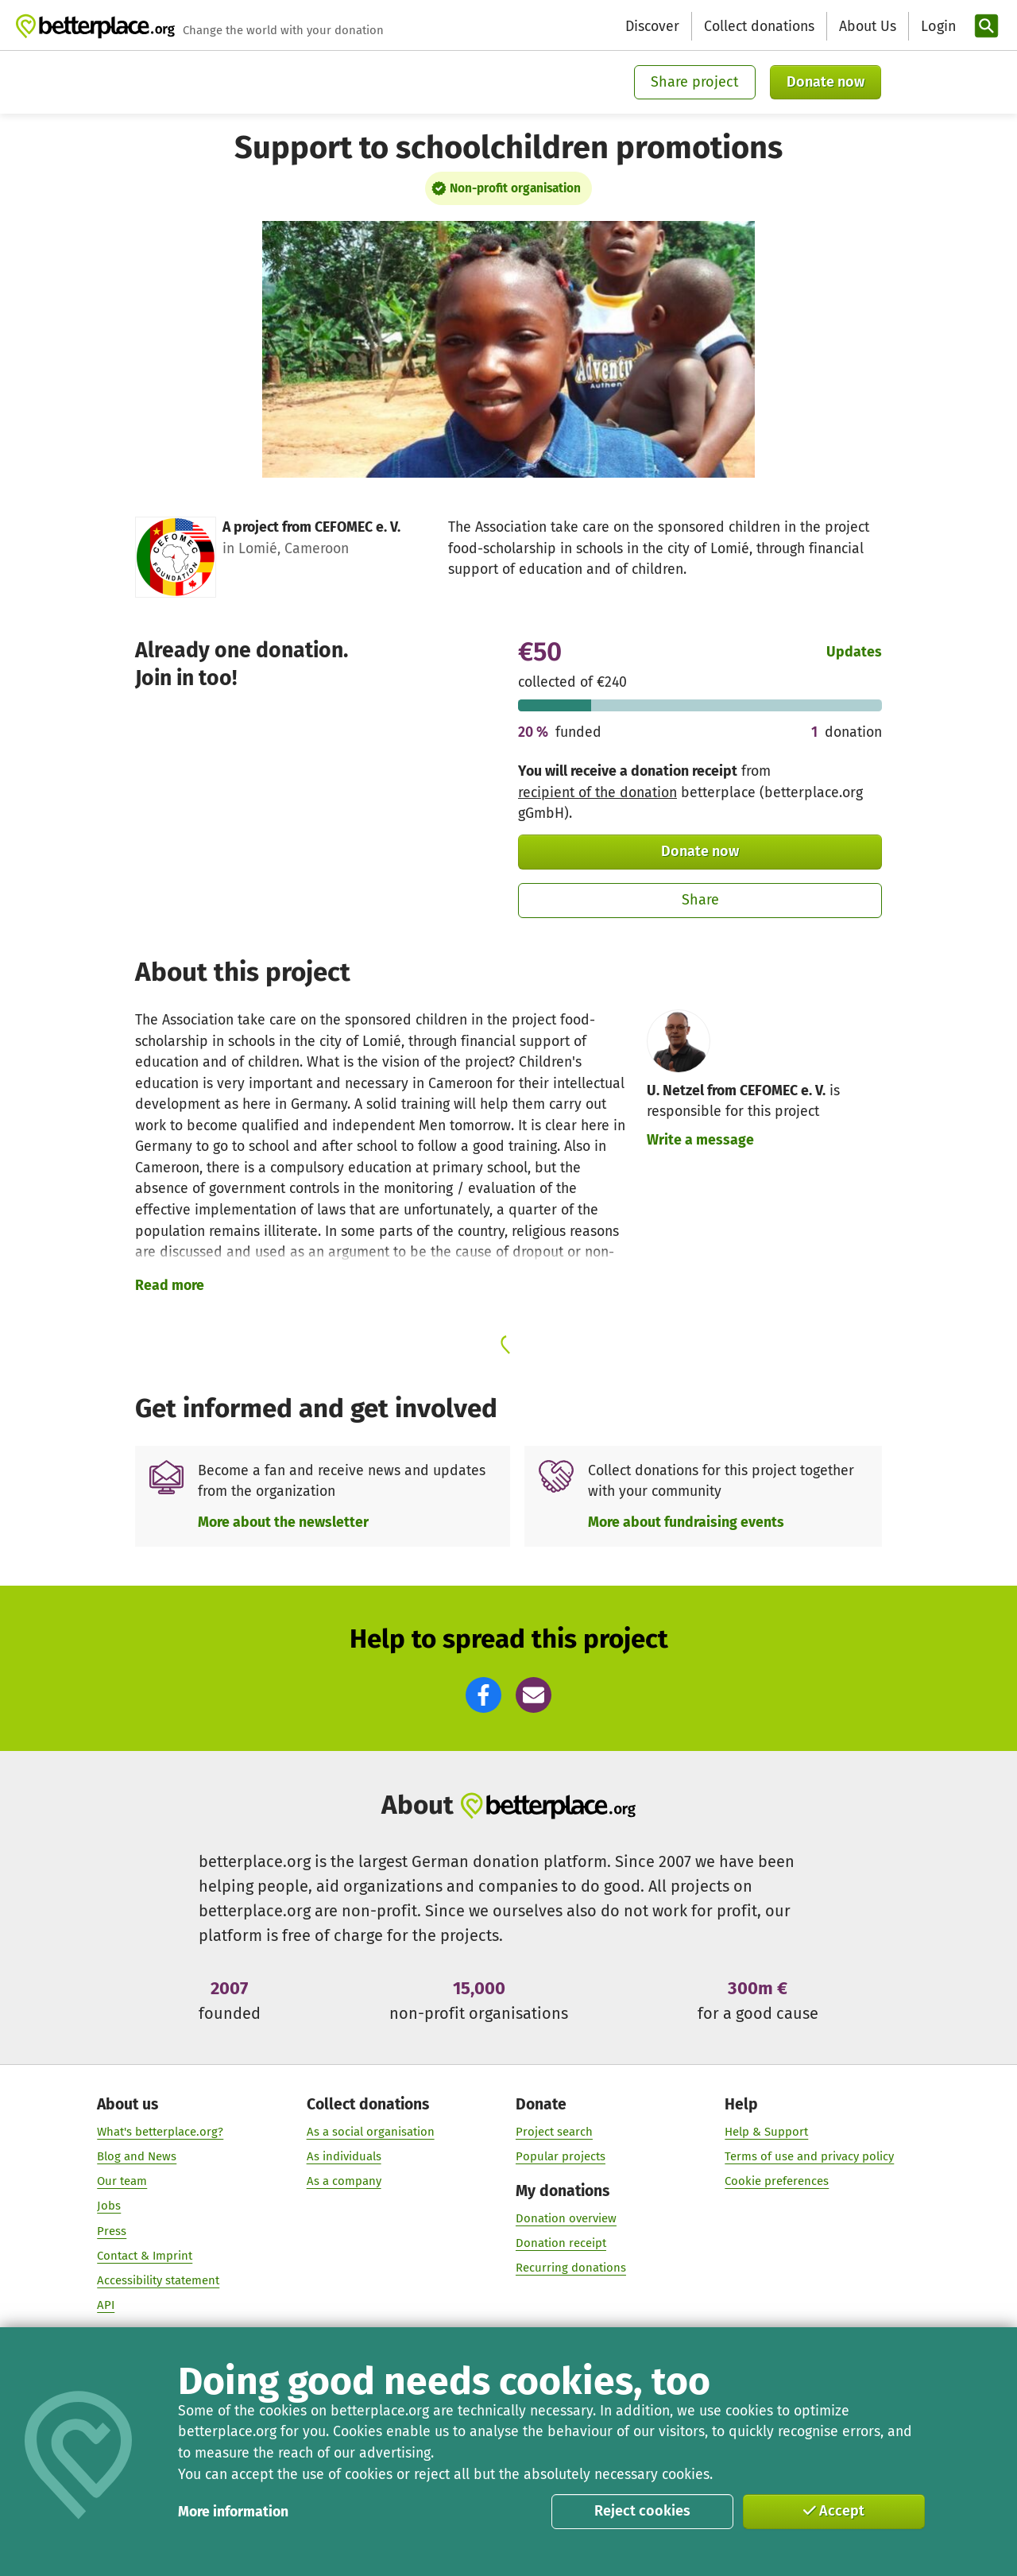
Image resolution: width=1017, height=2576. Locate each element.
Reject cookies (642, 2511)
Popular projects (560, 2157)
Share (700, 899)
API (105, 2306)
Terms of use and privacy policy (809, 2157)
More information (233, 2511)
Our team (122, 2182)
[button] (483, 1695)
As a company (344, 2182)
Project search (554, 2132)
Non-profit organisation (515, 188)
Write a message (700, 1140)
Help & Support (766, 2132)
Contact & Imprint (144, 2256)
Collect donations (759, 26)
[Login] (937, 26)
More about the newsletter (283, 1522)
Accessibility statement (158, 2280)
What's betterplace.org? (160, 2132)
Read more (169, 1285)
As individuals (344, 2157)
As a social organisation (371, 2132)
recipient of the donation (597, 792)
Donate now (825, 82)
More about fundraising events (686, 1522)
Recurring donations (571, 2268)
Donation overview (566, 2219)
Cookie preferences (777, 2182)
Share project (695, 82)
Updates (854, 651)
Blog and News (136, 2157)
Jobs (109, 2206)
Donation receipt (561, 2244)
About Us (867, 26)
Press (111, 2231)
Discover (652, 26)
